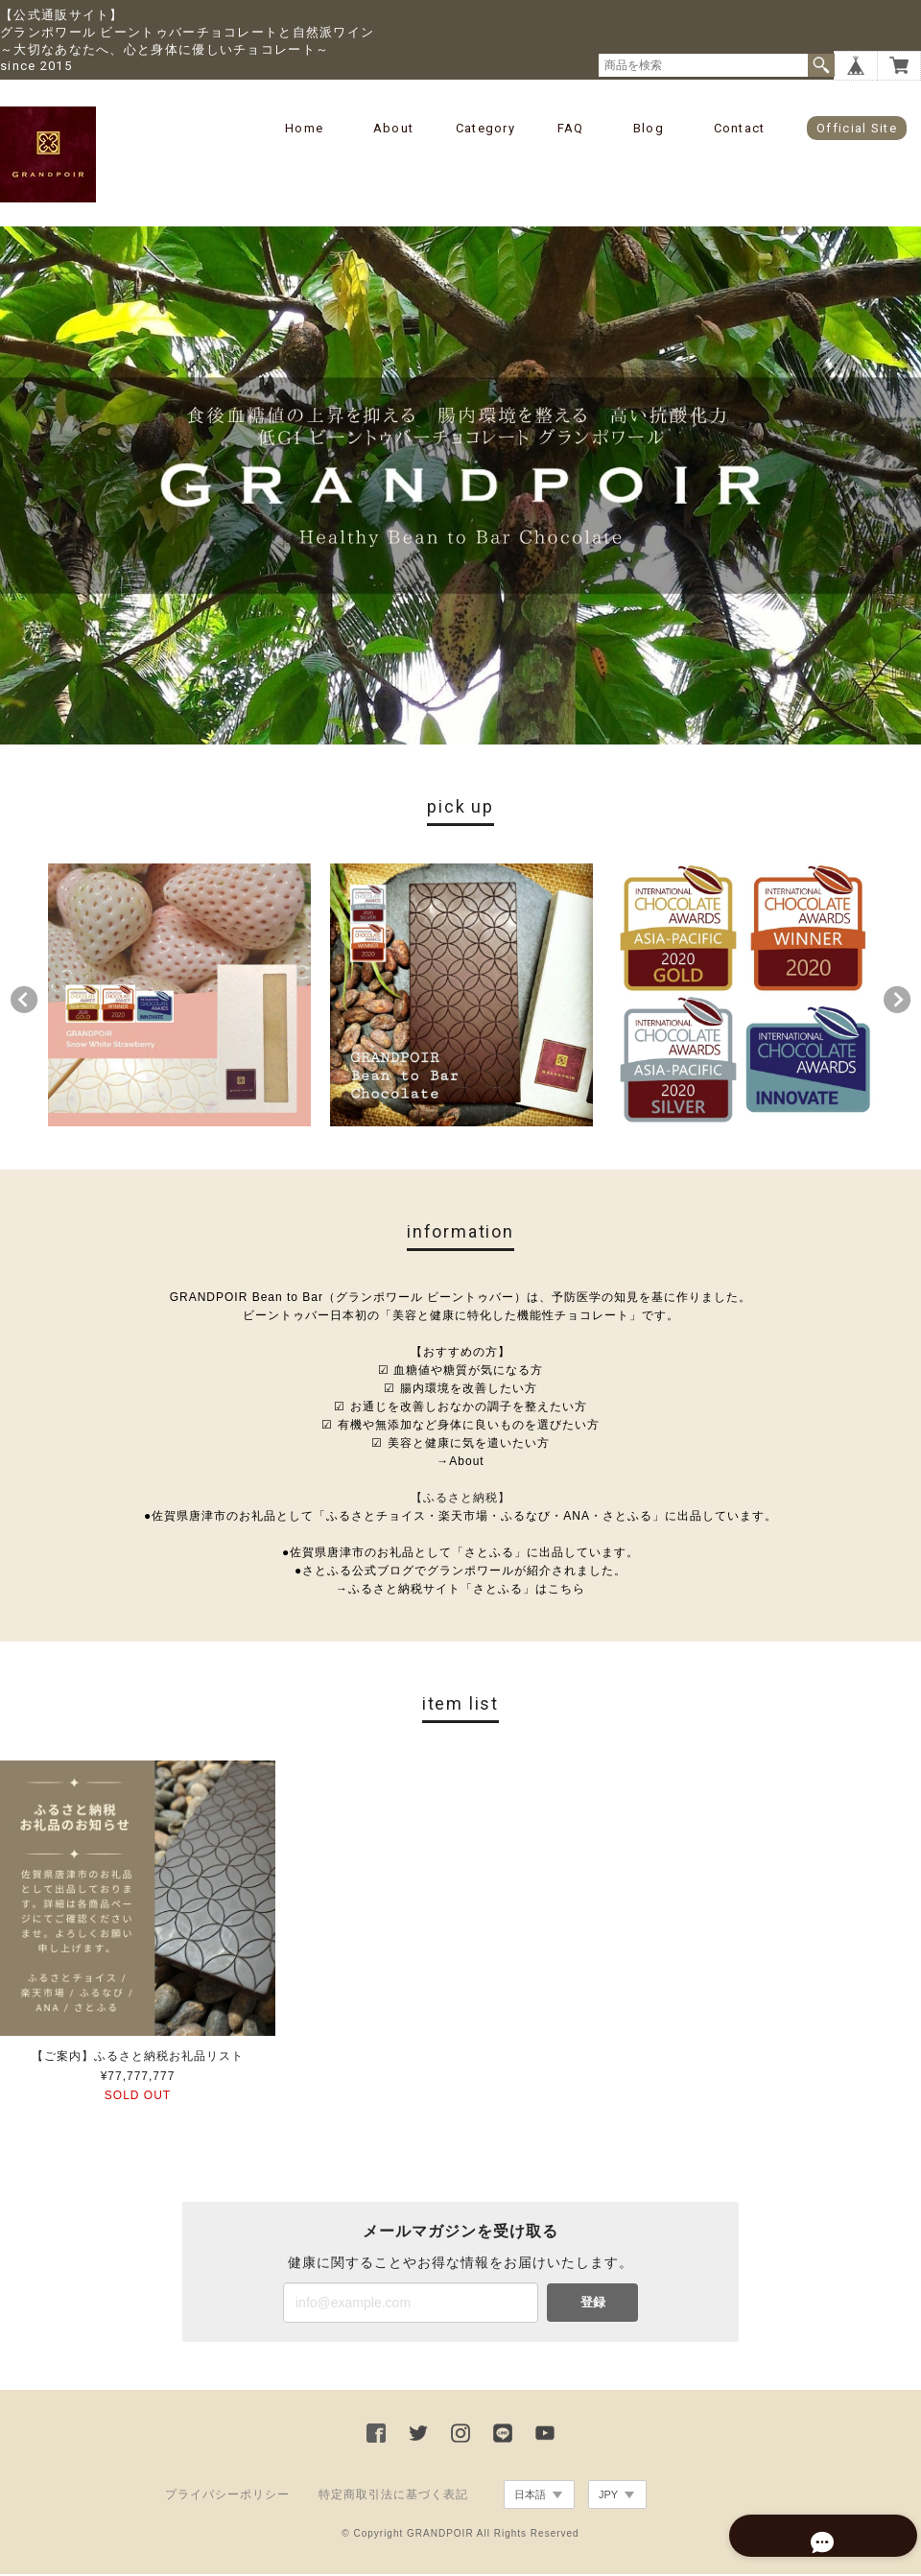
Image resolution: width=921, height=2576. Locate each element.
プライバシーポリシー (227, 2496)
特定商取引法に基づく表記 (393, 2496)
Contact (740, 128)
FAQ (570, 128)
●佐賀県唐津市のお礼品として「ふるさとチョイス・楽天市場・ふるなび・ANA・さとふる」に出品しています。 (460, 1517)
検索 (821, 65)
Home (304, 128)
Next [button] (897, 1001)
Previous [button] (24, 1001)
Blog (648, 128)
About (393, 128)
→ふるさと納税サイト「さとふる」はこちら (460, 1590)
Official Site (856, 128)
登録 (592, 2304)
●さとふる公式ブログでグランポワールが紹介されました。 (460, 1572)
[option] (179, 996)
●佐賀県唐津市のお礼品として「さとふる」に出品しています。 (460, 1554)
